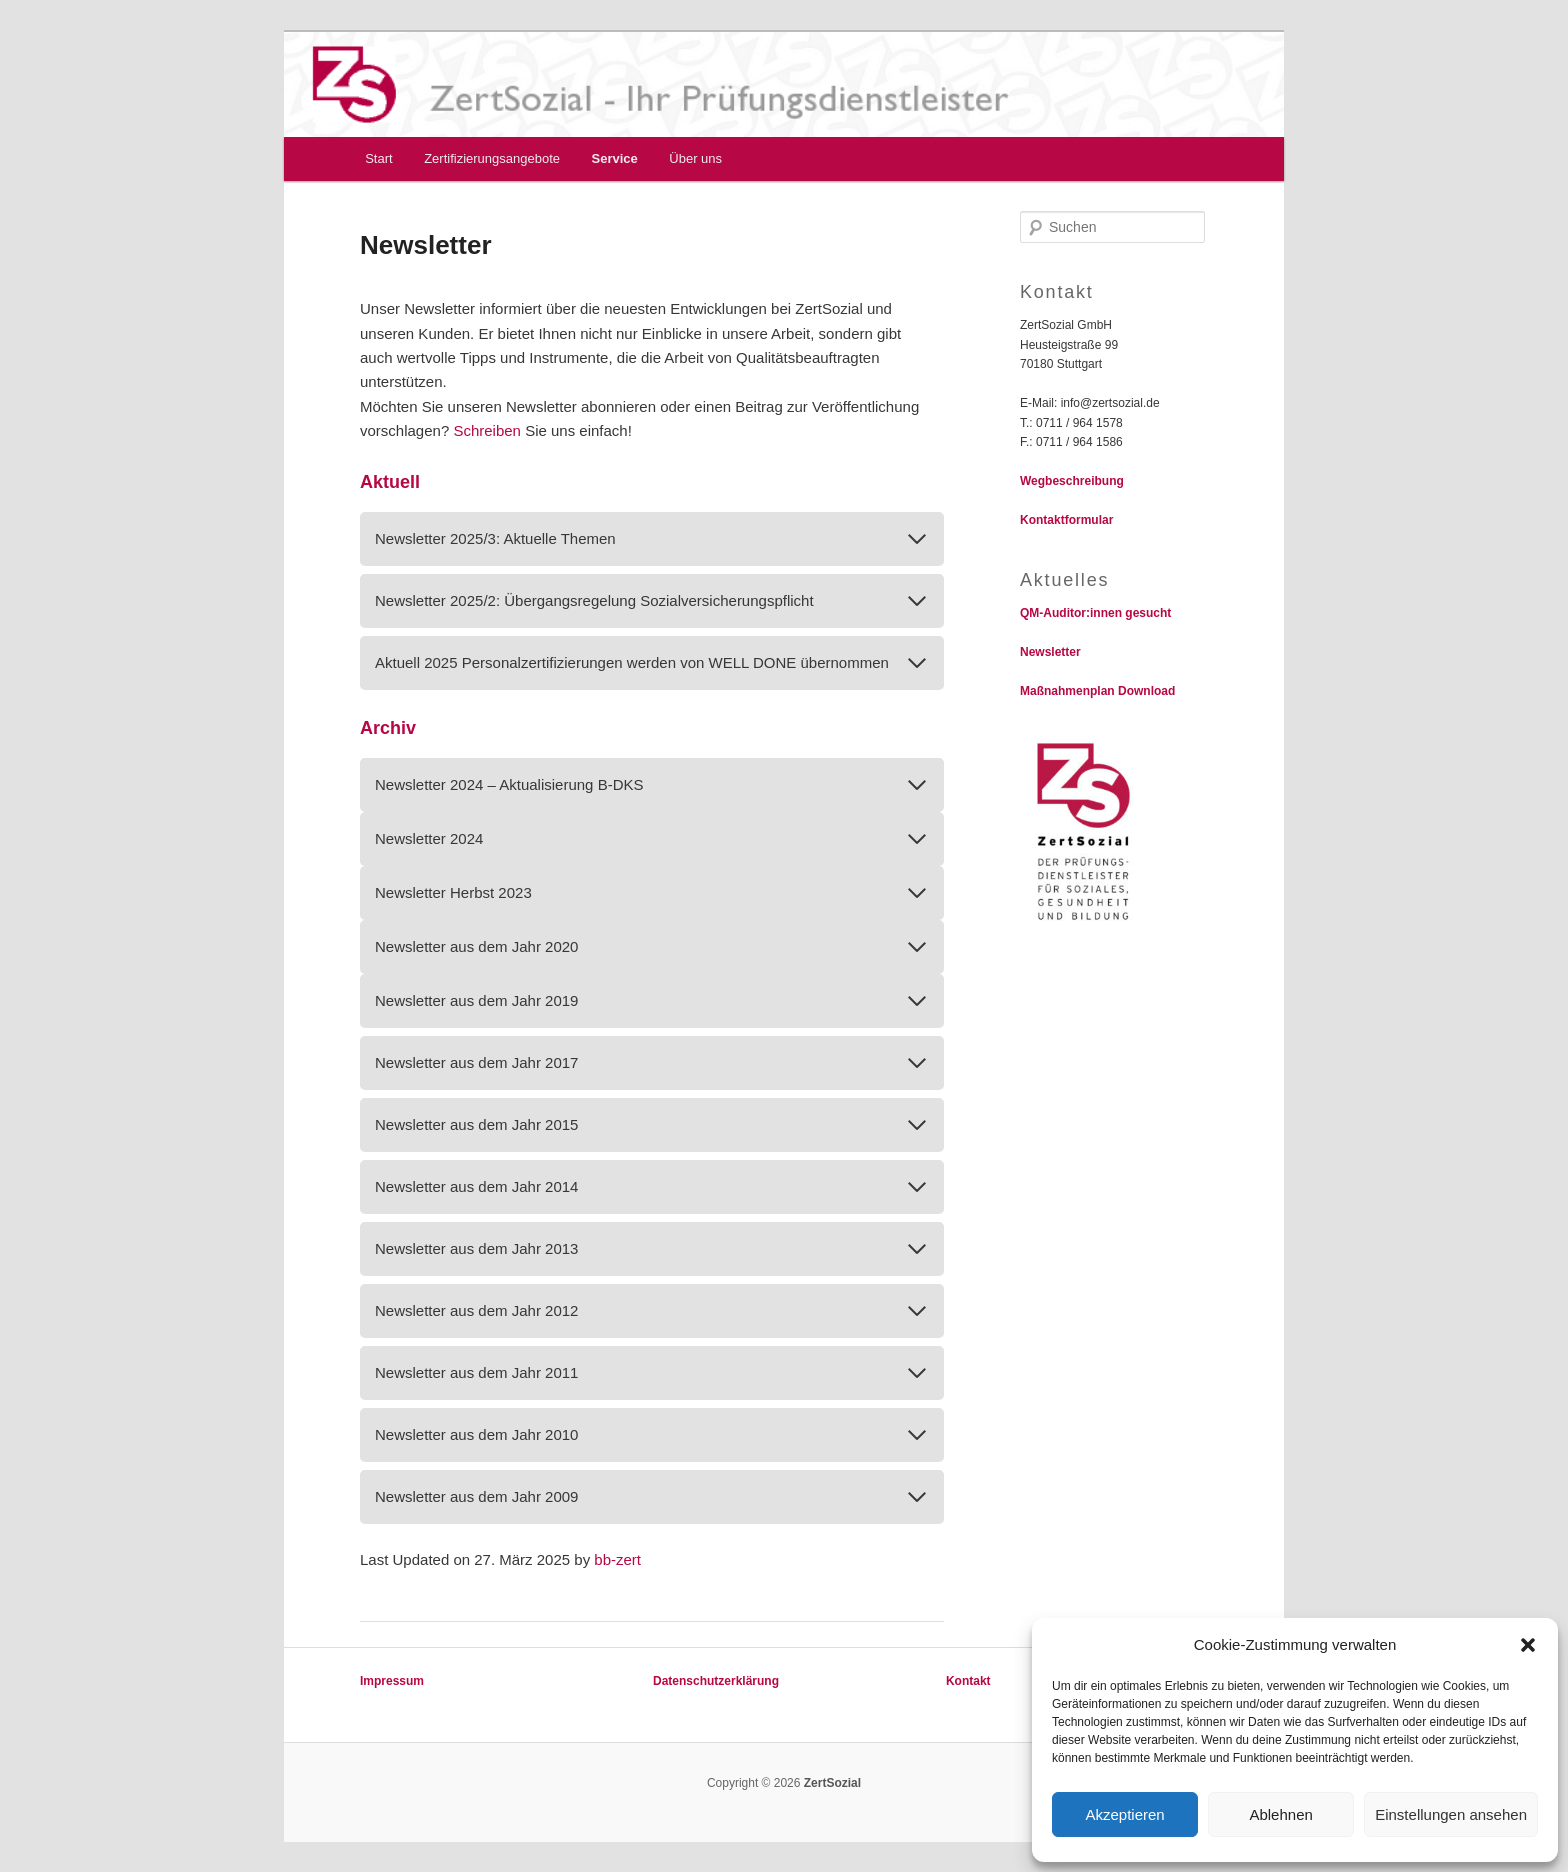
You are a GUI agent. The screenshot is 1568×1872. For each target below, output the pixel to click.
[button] (1528, 1645)
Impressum (392, 1681)
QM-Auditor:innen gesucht (1095, 613)
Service (615, 158)
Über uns (695, 158)
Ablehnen (1280, 1814)
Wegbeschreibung (1072, 481)
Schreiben (489, 430)
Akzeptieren (1124, 1814)
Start (378, 158)
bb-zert (617, 1559)
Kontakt (968, 1681)
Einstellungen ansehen (1451, 1814)
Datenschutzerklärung (716, 1681)
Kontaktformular (1066, 520)
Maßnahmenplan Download (1097, 691)
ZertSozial (830, 1783)
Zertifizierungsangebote (492, 158)
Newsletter (1050, 652)
